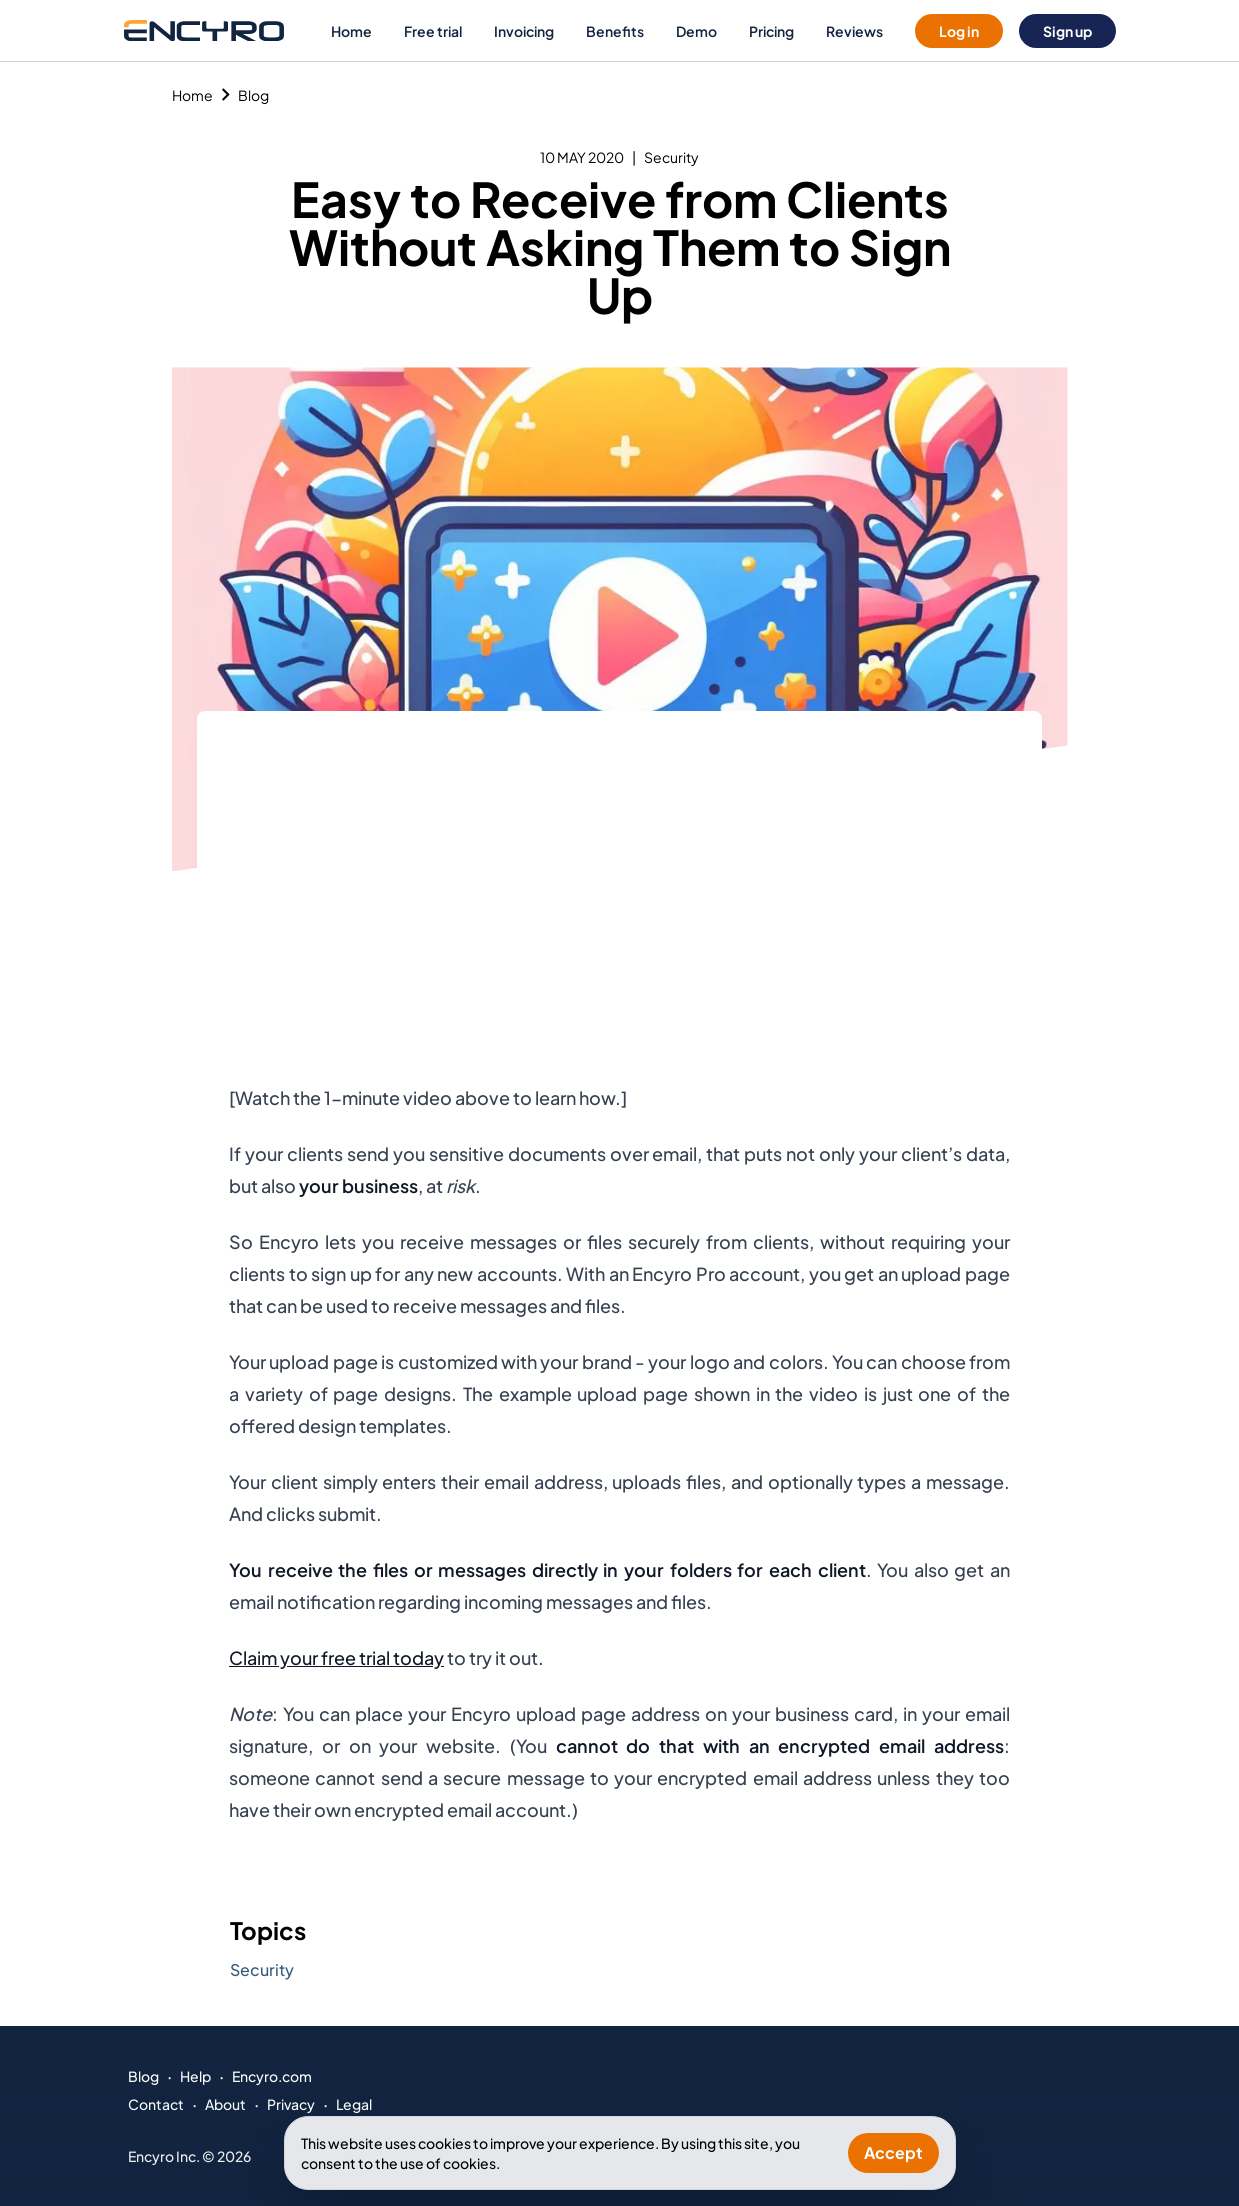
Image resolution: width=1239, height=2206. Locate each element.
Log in (959, 31)
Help (195, 2076)
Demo (696, 31)
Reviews (854, 31)
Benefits (615, 31)
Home (351, 31)
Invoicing (524, 31)
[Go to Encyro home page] (204, 30)
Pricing (771, 31)
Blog (253, 95)
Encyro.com (272, 2076)
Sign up (1067, 31)
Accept (893, 2152)
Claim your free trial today (336, 1657)
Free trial (433, 31)
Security (671, 157)
